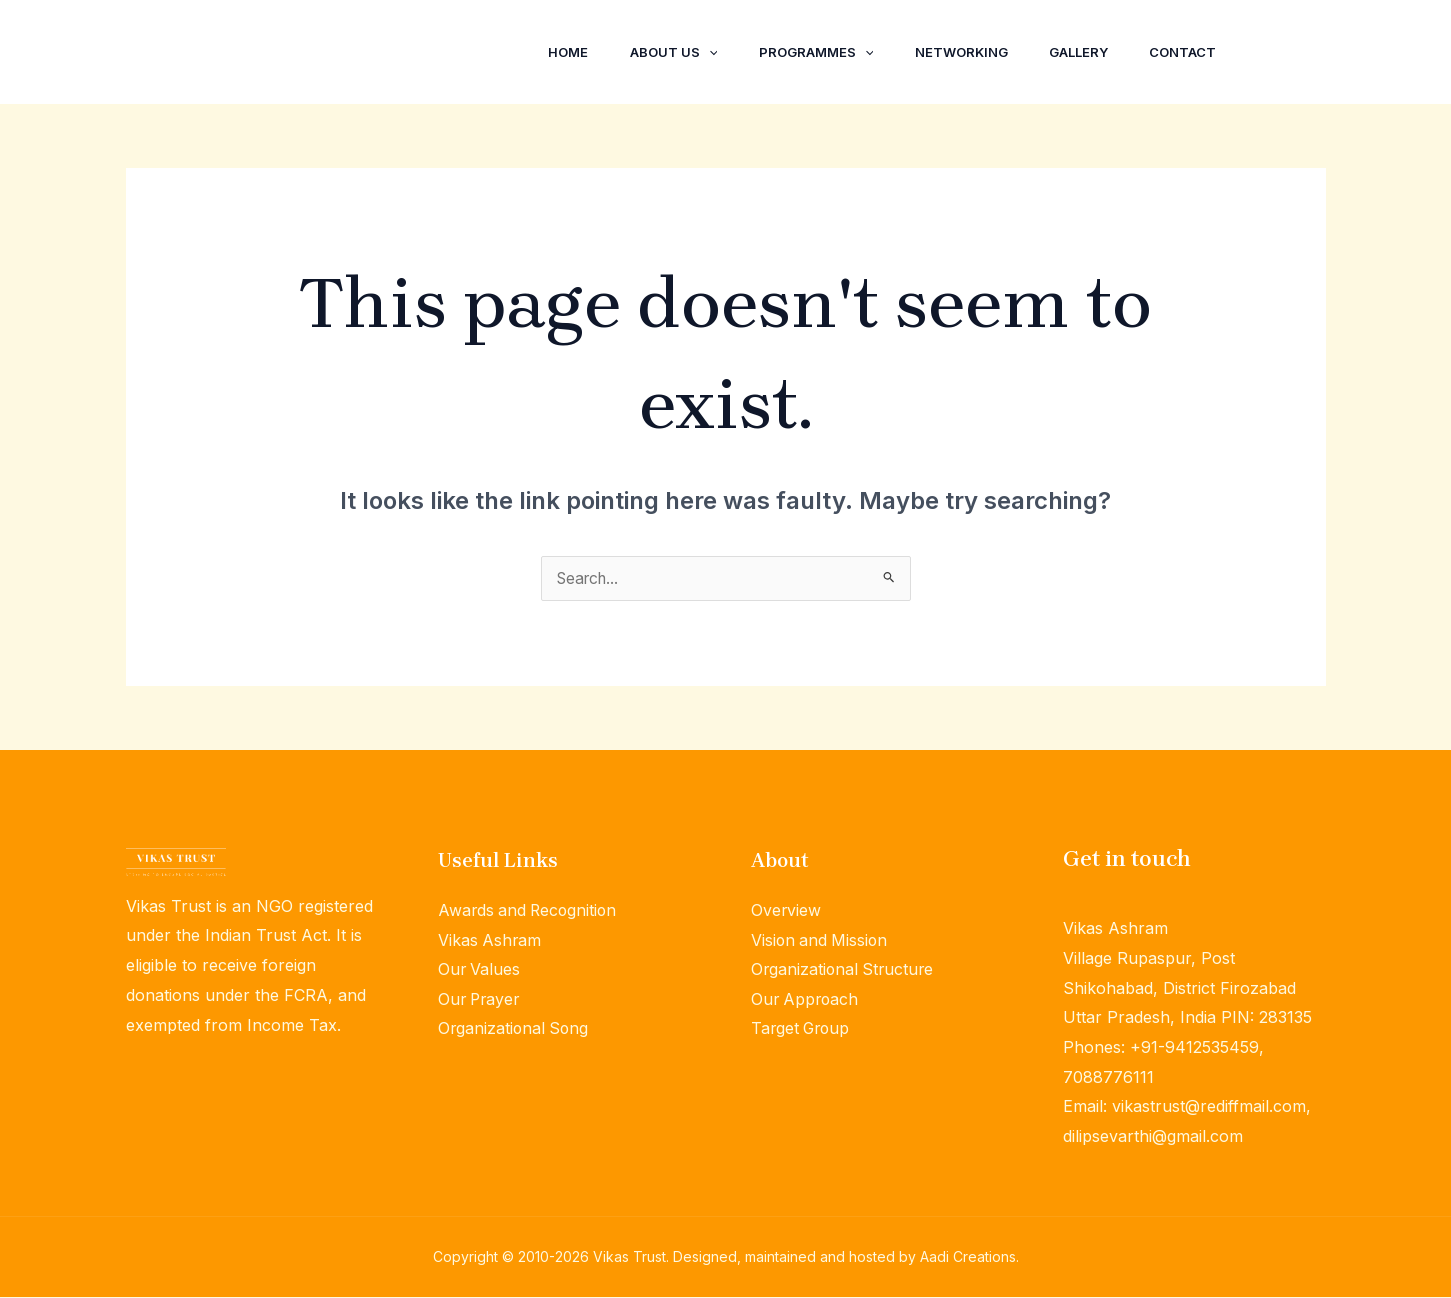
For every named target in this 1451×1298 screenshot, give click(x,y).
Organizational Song (515, 1030)
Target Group (802, 1030)
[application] (678, 52)
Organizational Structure (844, 970)
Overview (786, 911)
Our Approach (806, 1000)
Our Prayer (481, 1000)
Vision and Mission (821, 941)
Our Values (480, 970)
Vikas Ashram (490, 941)
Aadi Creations (968, 1257)
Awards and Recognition (530, 911)
